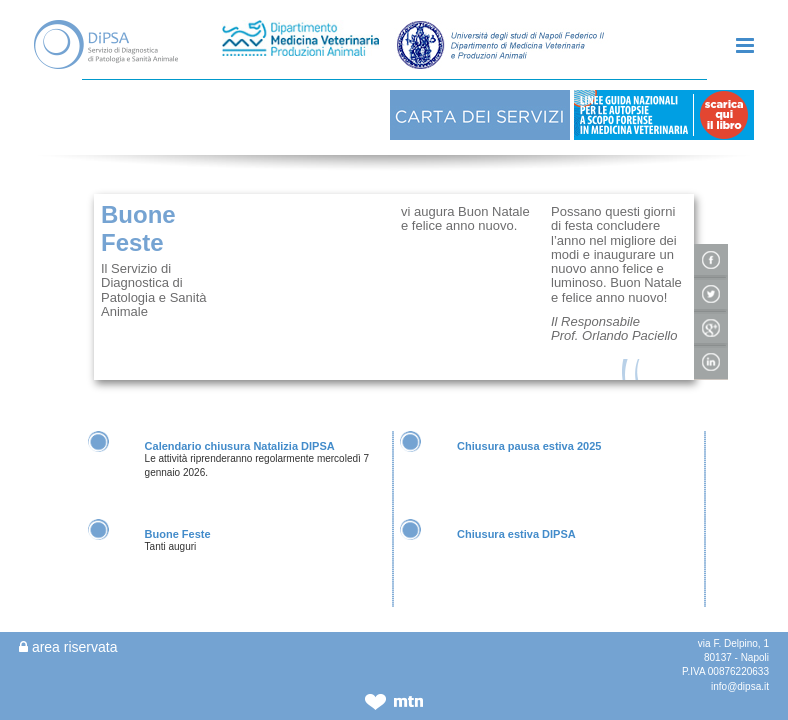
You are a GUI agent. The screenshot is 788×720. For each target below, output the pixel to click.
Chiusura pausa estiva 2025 (529, 400)
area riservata (68, 647)
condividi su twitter (711, 249)
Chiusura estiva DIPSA (516, 488)
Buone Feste (178, 488)
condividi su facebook (711, 215)
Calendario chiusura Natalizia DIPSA (240, 400)
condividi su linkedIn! (711, 317)
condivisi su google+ (711, 283)
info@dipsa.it (740, 686)
